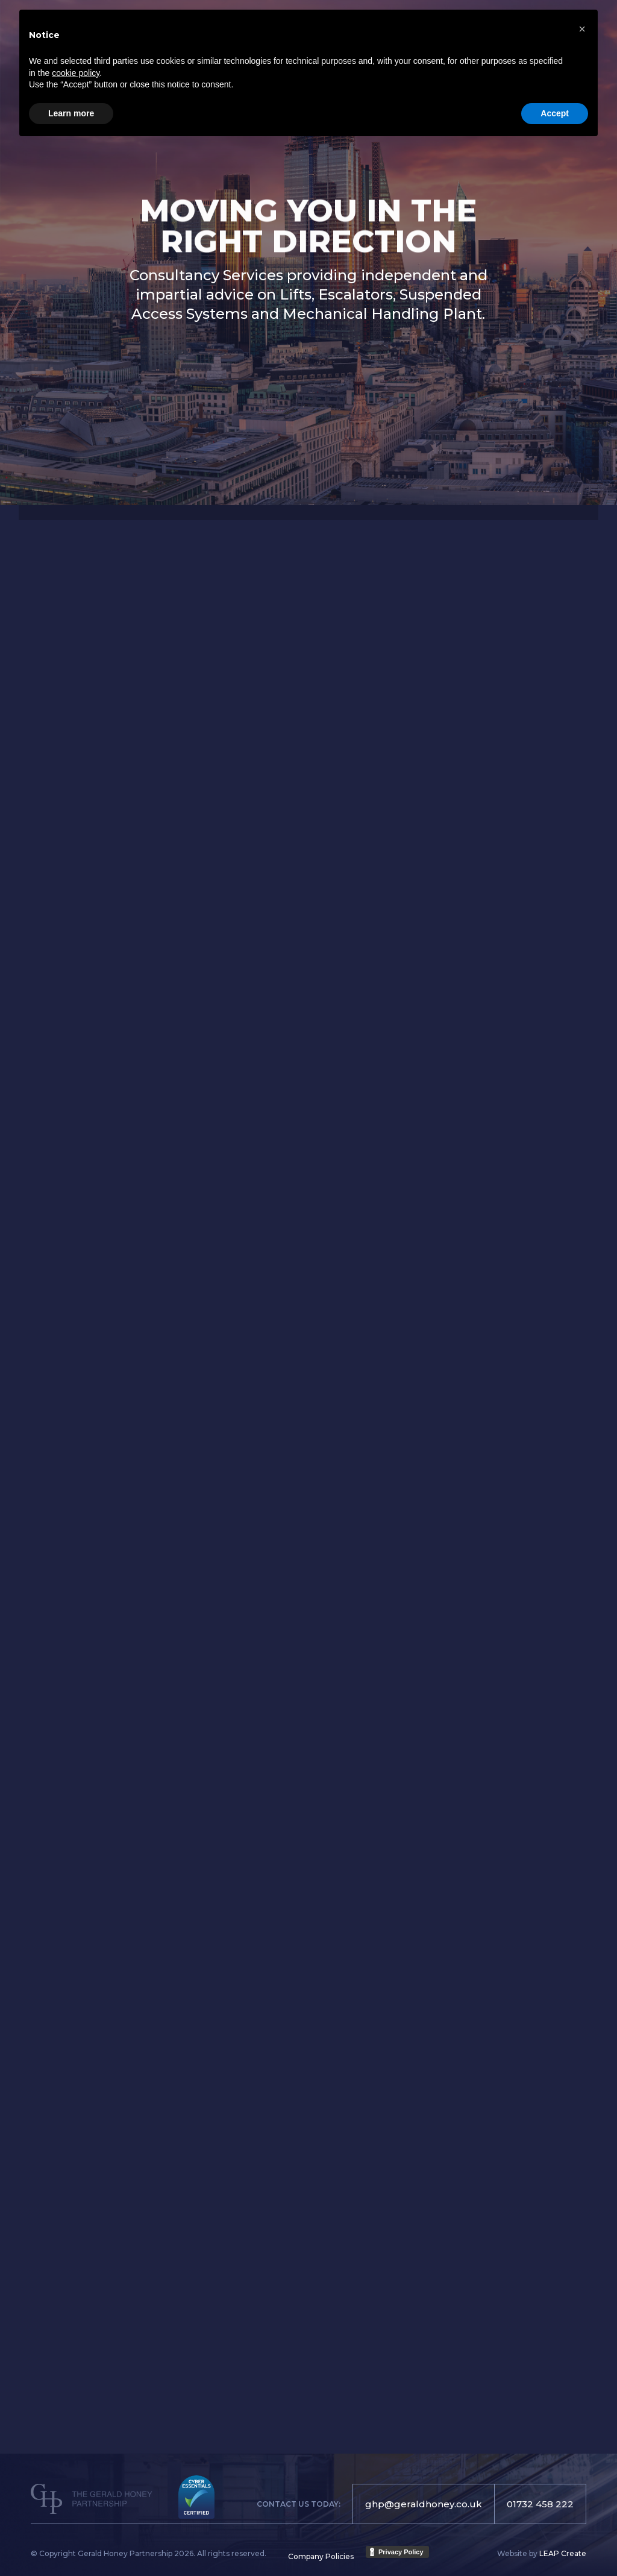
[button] (582, 29)
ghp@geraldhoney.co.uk (423, 2504)
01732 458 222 (540, 2504)
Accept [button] (554, 113)
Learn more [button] (71, 113)
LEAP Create (562, 2553)
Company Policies (321, 2556)
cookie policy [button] (75, 73)
